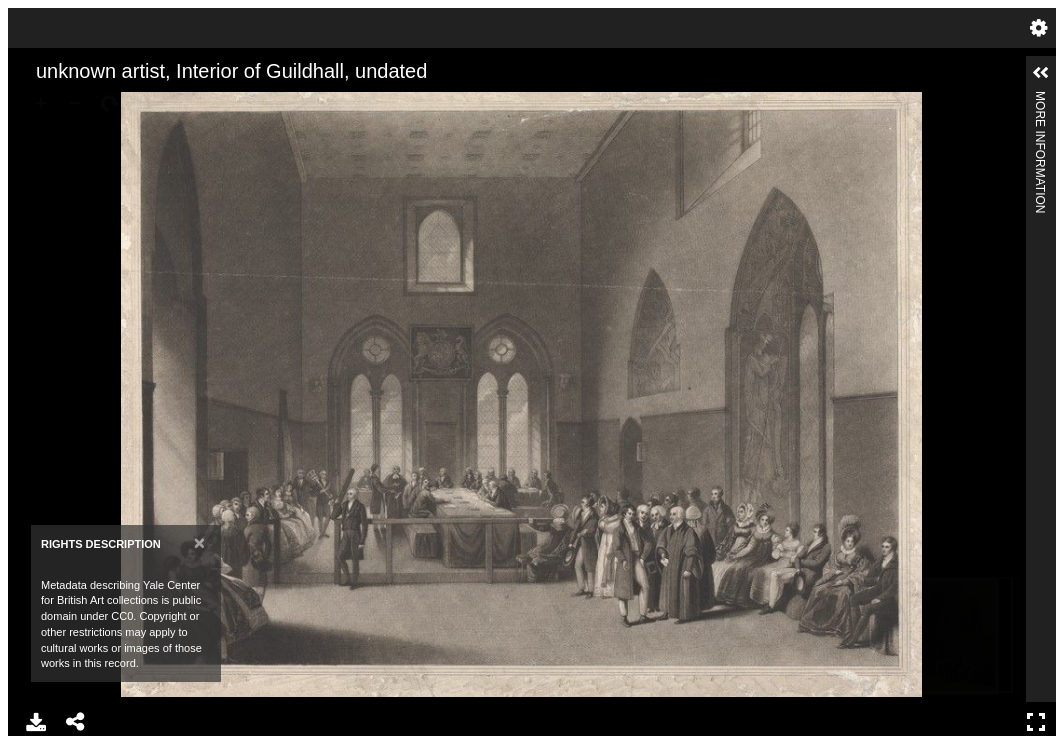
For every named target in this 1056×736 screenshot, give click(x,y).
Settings (1039, 28)
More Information (1040, 99)
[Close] (199, 542)
